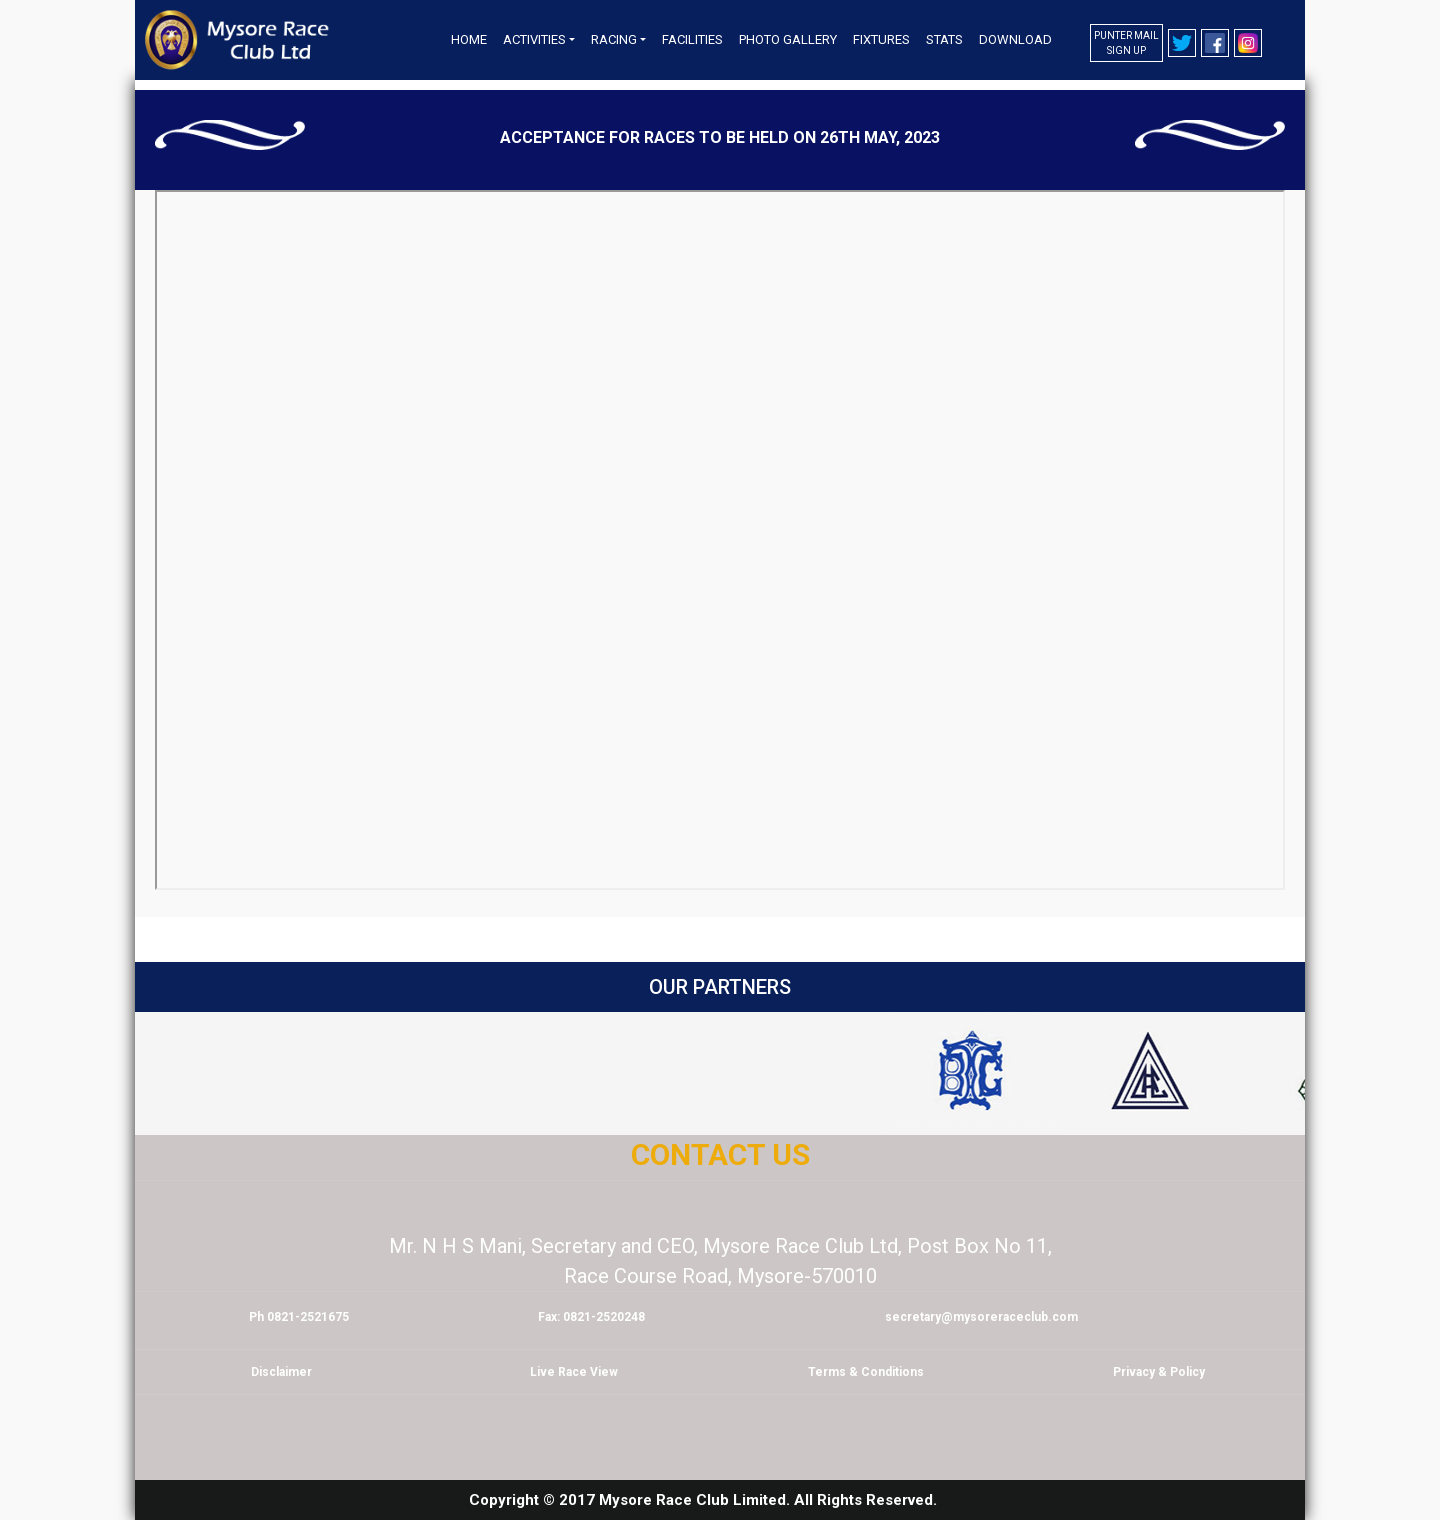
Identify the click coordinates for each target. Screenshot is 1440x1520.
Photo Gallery (788, 39)
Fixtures (881, 39)
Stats (944, 39)
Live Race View (574, 1372)
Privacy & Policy (1159, 1372)
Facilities (692, 39)
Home (469, 39)
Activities (534, 39)
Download (1015, 39)
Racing (614, 39)
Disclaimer (281, 1372)
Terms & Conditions (866, 1372)
